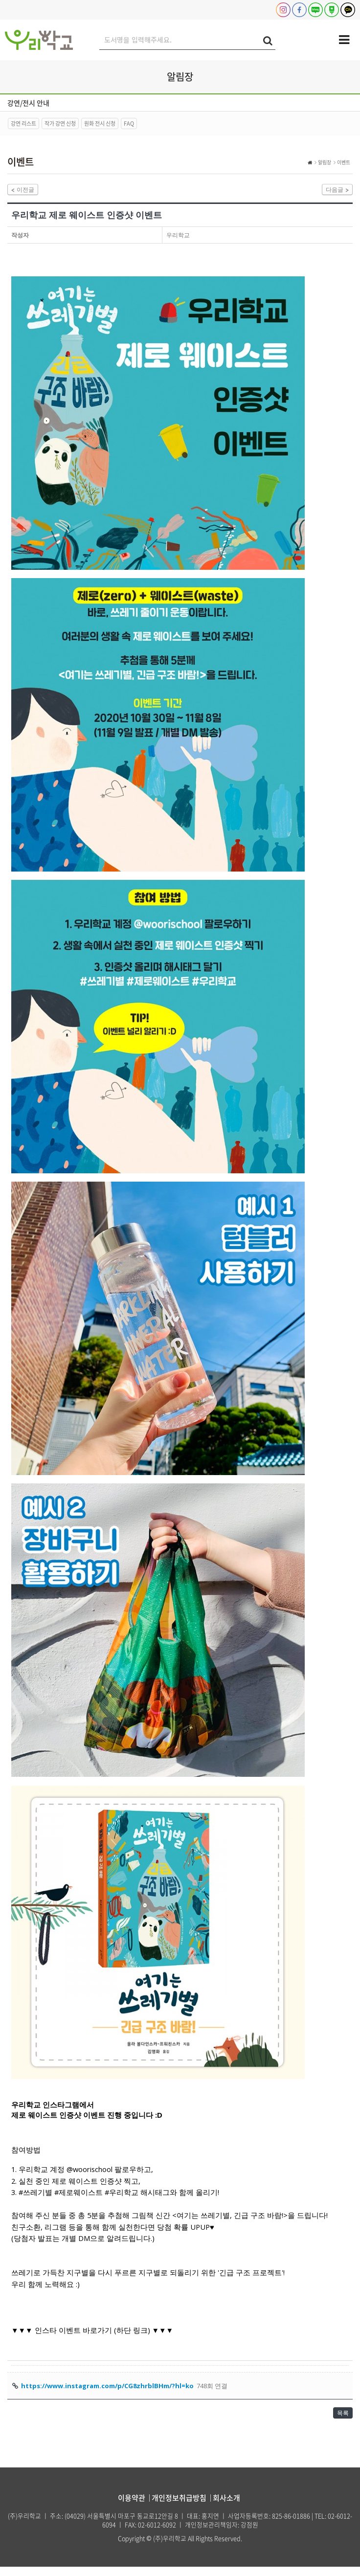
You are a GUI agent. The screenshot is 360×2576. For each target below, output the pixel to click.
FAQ (129, 123)
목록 (340, 2419)
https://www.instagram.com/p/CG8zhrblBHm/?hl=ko (107, 2390)
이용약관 (131, 2507)
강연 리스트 (23, 123)
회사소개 (226, 2507)
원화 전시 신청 (99, 123)
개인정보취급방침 (179, 2507)
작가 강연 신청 (60, 123)
